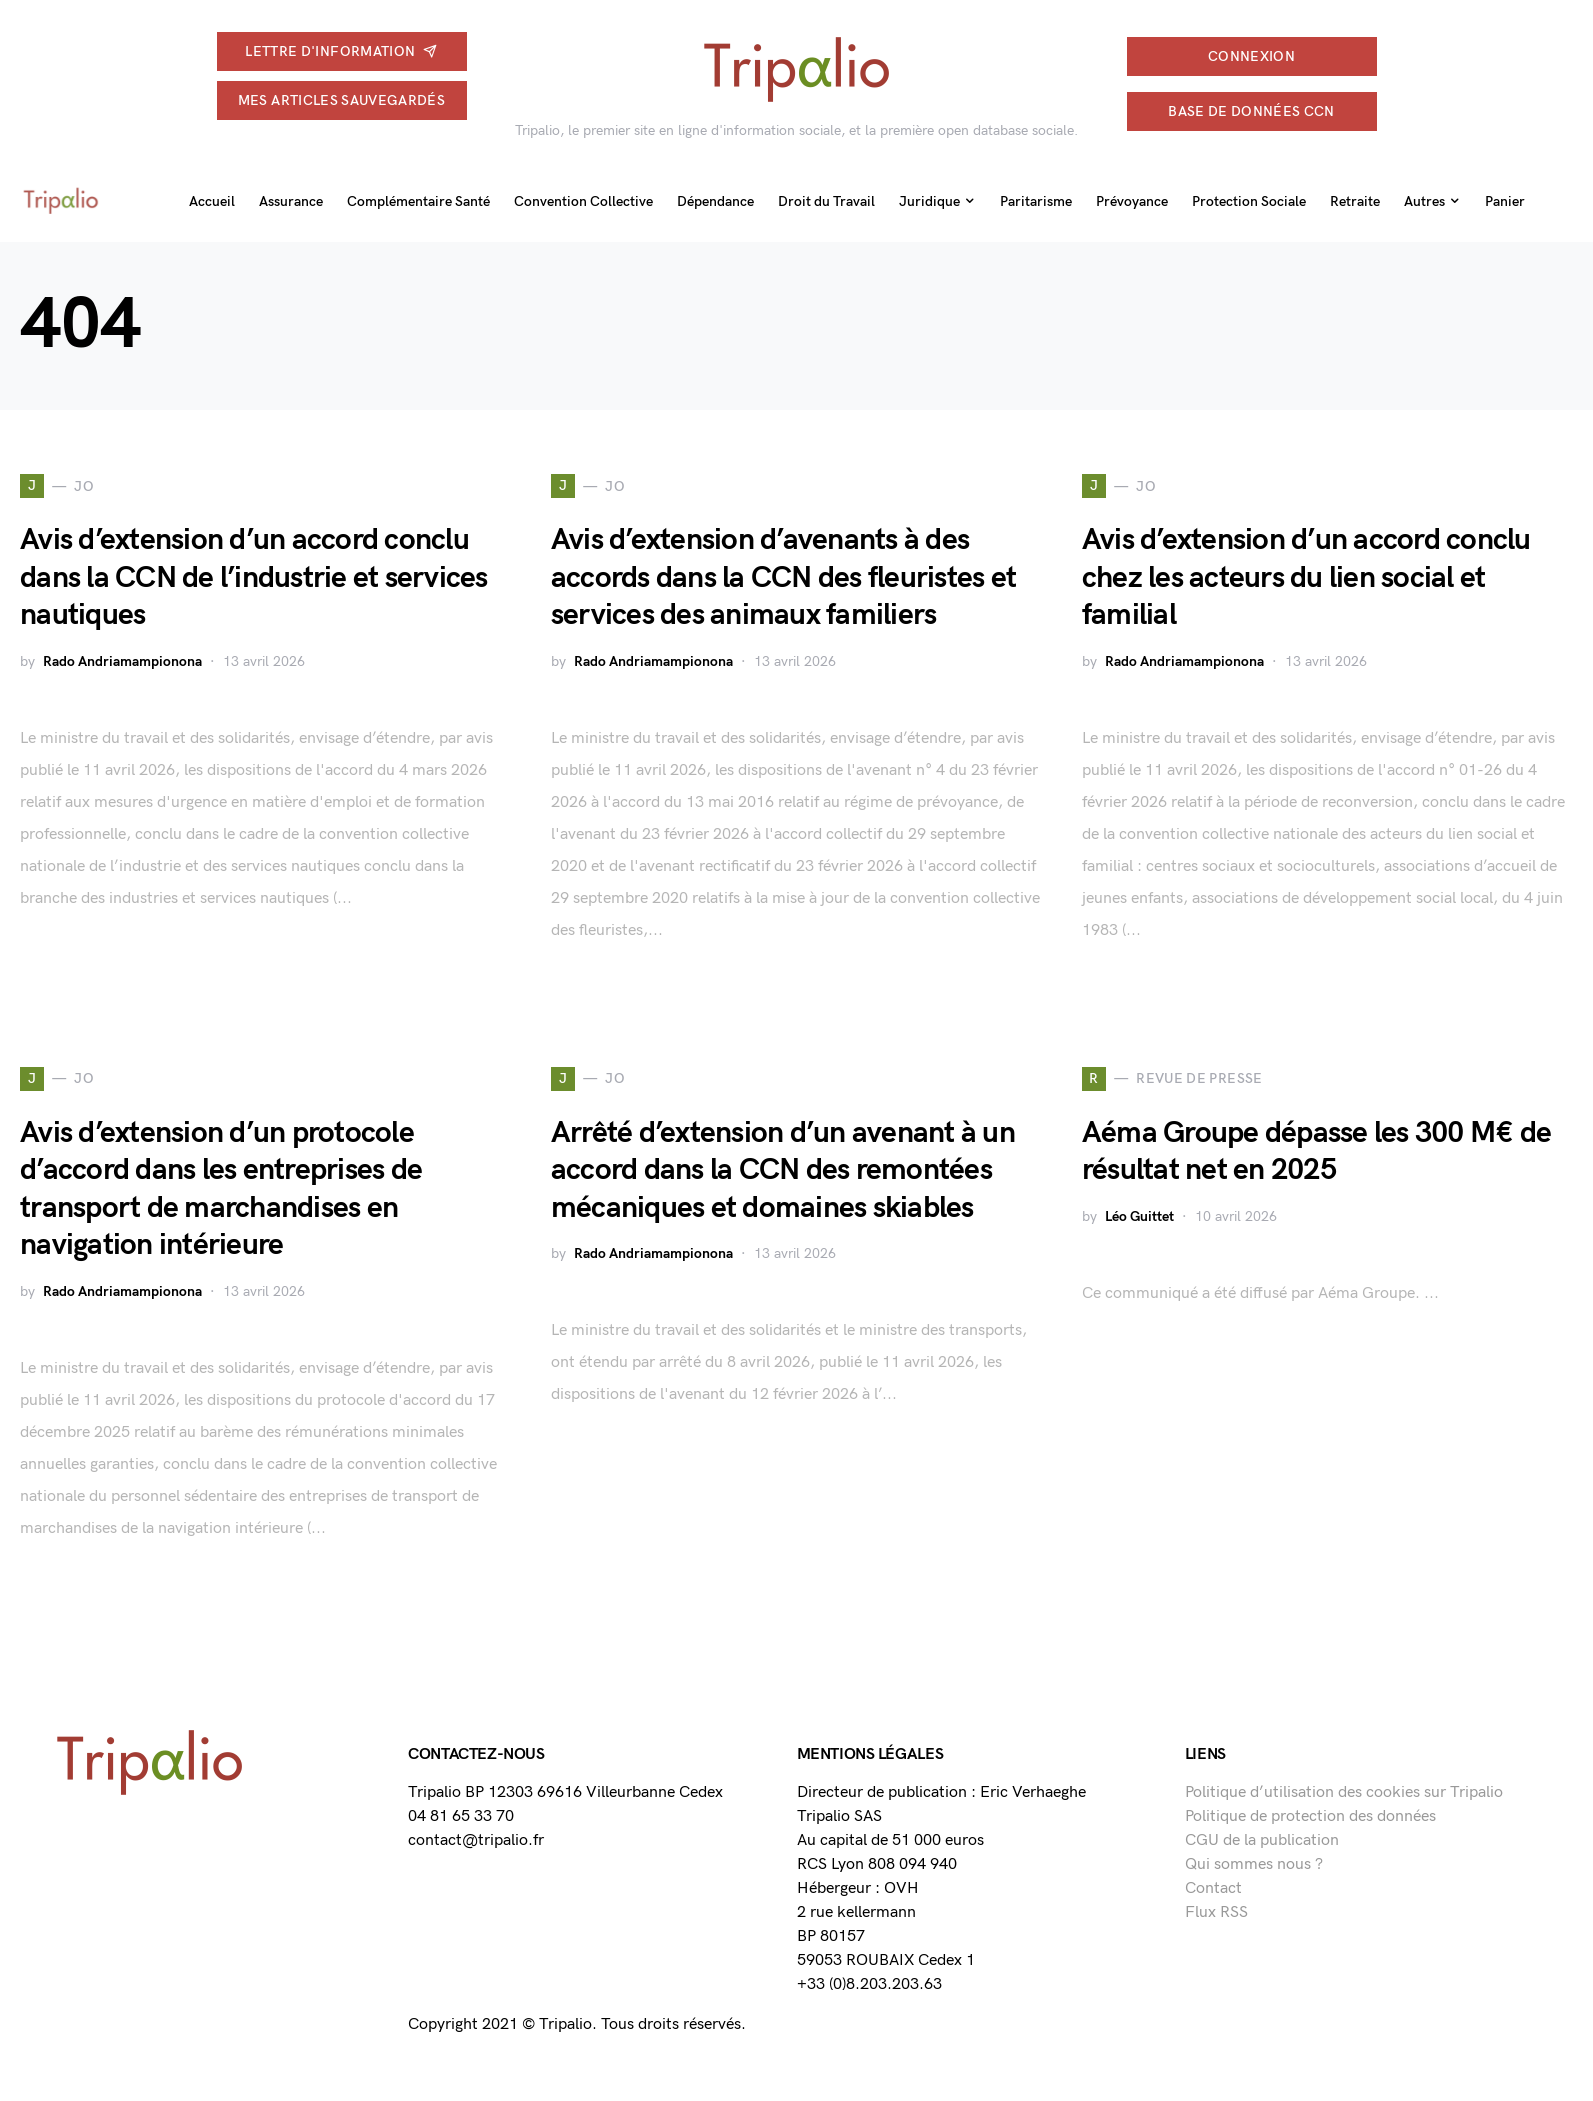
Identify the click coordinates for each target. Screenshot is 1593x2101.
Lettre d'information (341, 51)
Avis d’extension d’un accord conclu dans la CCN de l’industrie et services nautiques (254, 577)
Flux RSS (1216, 1912)
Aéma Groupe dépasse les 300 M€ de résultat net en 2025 (1316, 1152)
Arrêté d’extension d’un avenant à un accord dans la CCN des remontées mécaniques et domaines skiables (783, 1170)
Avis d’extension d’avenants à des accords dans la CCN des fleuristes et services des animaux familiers (783, 577)
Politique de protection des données (1310, 1816)
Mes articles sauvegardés (341, 100)
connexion (1251, 56)
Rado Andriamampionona (122, 661)
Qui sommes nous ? (1254, 1864)
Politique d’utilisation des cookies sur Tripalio (1344, 1792)
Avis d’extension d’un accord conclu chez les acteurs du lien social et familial (1306, 577)
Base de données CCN (1251, 111)
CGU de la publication (1262, 1840)
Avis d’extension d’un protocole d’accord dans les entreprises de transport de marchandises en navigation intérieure (221, 1189)
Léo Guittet (1139, 1216)
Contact (1213, 1888)
